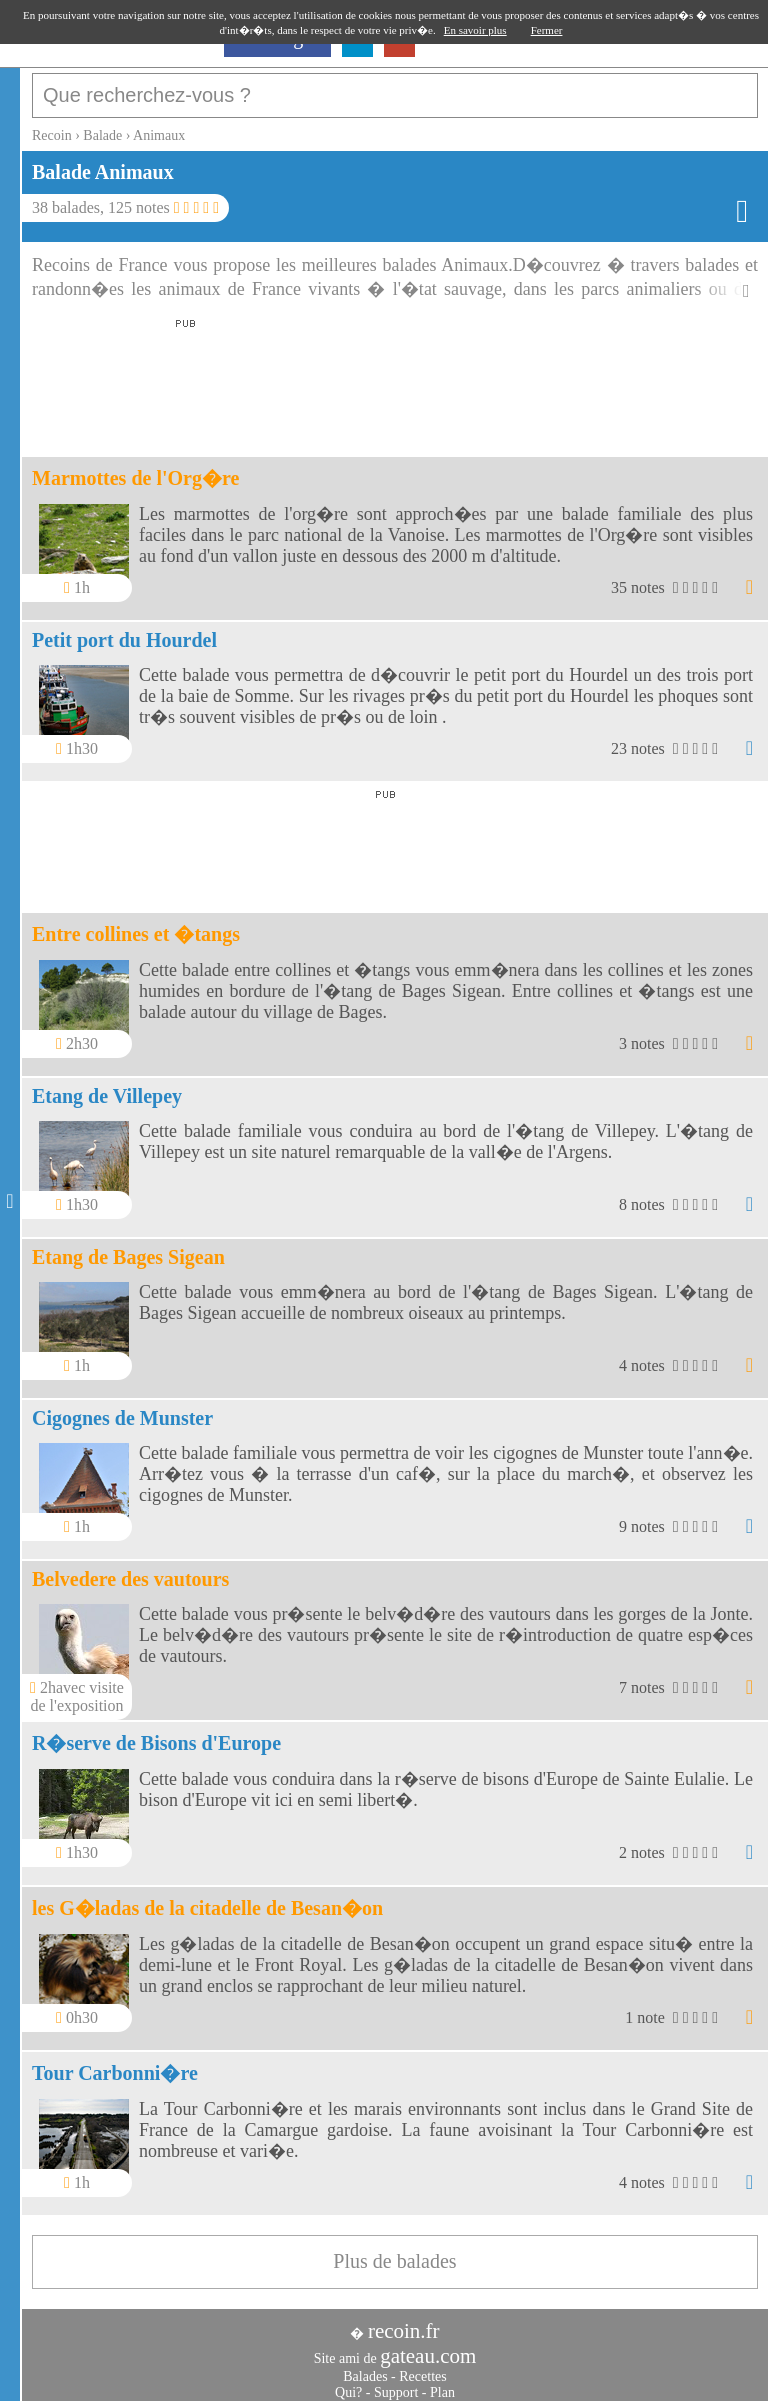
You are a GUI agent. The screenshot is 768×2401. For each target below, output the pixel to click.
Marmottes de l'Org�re (135, 468)
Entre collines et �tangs (136, 924)
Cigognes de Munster (122, 1408)
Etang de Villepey (107, 1086)
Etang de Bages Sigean (128, 1247)
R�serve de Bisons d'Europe (156, 1733)
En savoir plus (475, 30)
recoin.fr (404, 2321)
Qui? (348, 2382)
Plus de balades (394, 2251)
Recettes (422, 2366)
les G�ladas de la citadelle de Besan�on (207, 1898)
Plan (442, 2382)
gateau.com (428, 2346)
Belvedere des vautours (130, 1569)
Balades (365, 2366)
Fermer (547, 30)
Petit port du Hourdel (124, 630)
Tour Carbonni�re (115, 2063)
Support (396, 2382)
